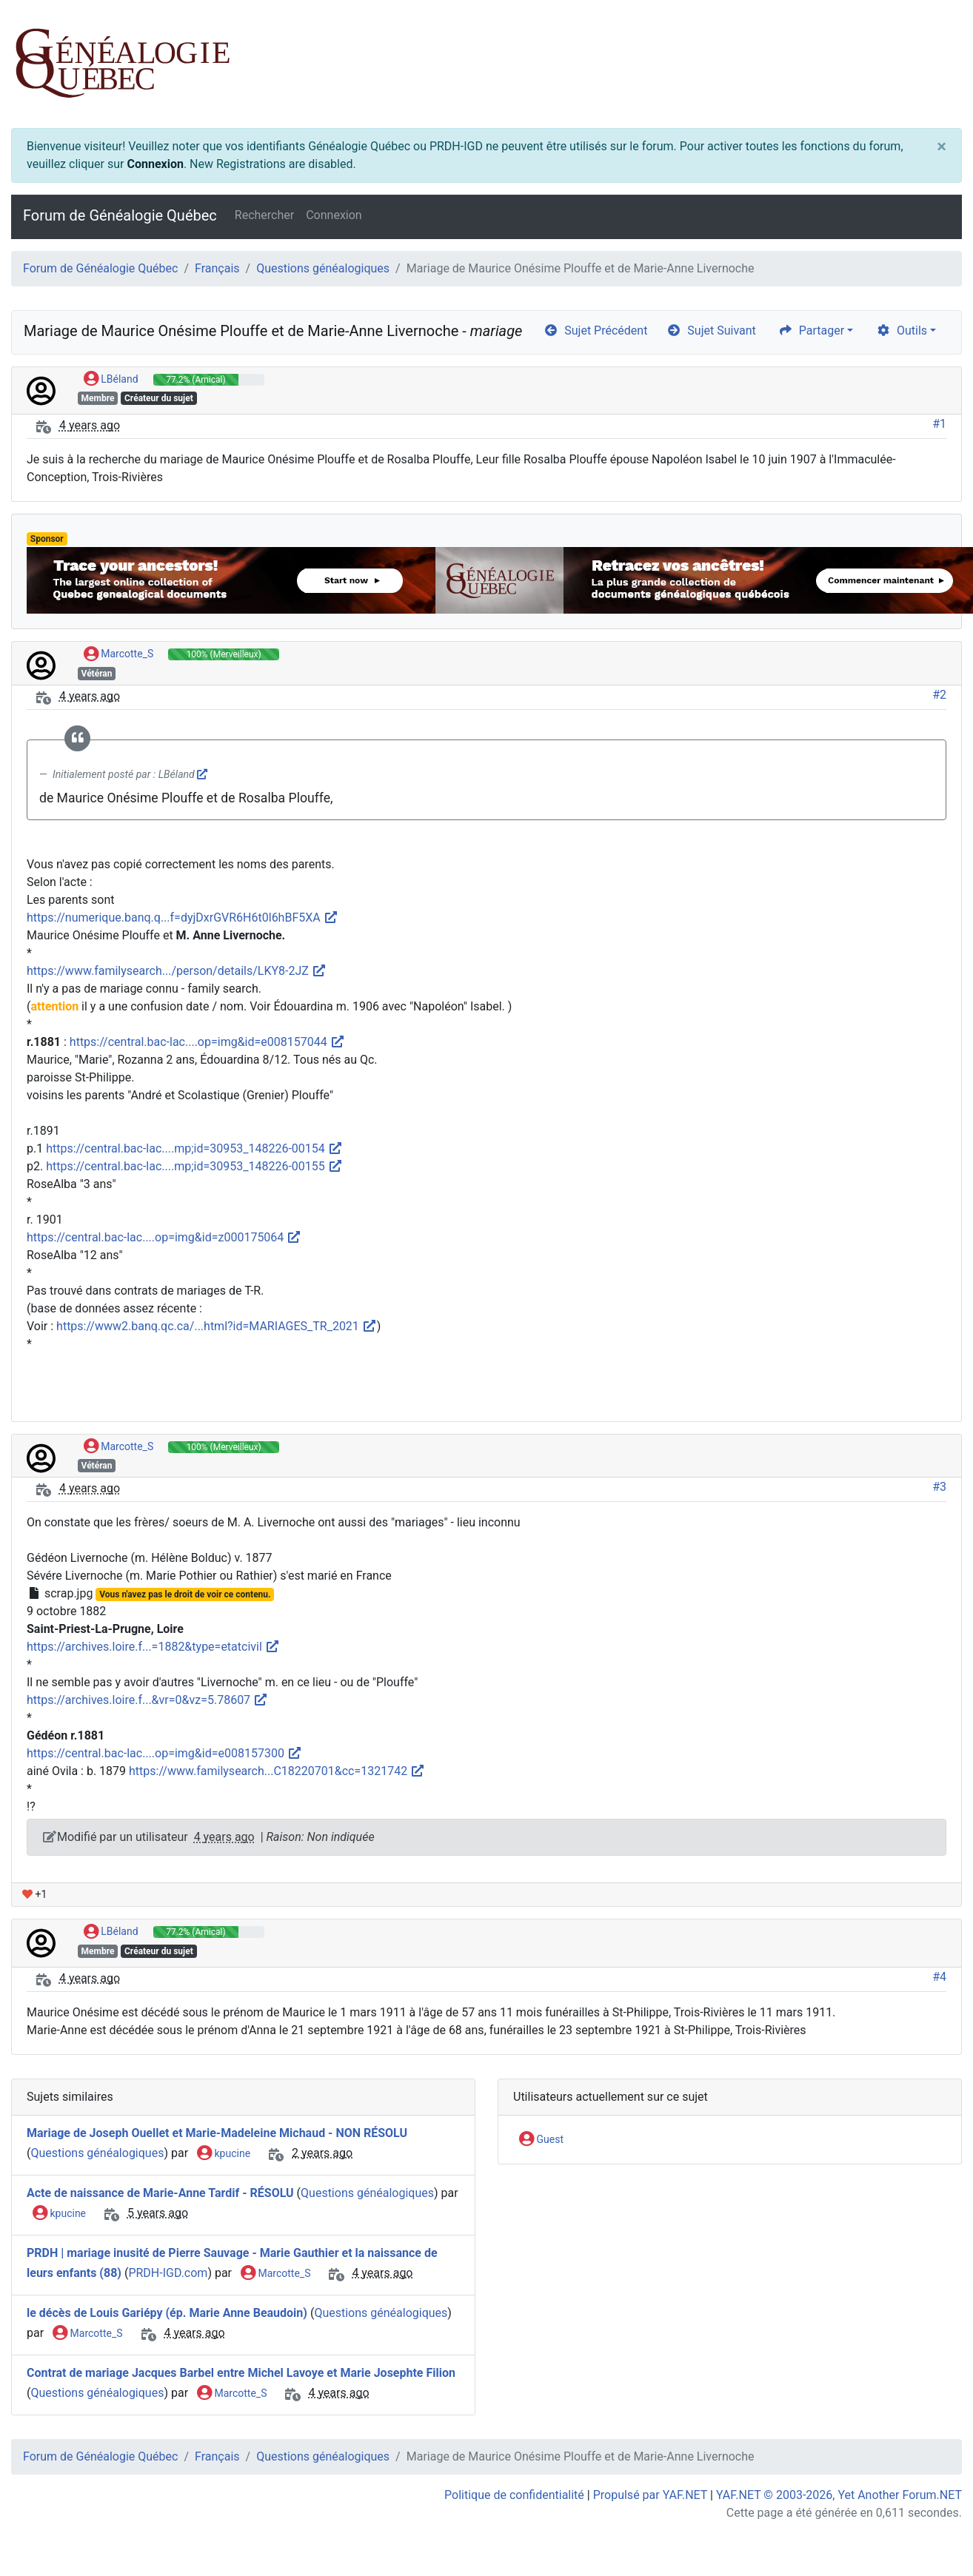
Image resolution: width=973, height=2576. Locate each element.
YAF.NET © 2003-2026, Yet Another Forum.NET (839, 2495)
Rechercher (264, 215)
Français (217, 268)
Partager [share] (811, 330)
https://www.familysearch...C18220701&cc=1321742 (277, 1771)
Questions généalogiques (322, 268)
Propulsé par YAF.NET (650, 2495)
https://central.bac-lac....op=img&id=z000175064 (164, 1237)
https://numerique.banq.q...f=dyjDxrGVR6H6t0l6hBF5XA (182, 917)
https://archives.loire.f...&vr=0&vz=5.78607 (147, 1700)
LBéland (111, 379)
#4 (939, 1977)
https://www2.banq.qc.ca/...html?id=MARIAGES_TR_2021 (216, 1326)
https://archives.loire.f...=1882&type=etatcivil (153, 1647)
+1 (34, 1894)
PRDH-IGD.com (167, 2273)
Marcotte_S (118, 654)
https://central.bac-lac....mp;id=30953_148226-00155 (194, 1166)
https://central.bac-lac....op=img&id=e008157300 (164, 1753)
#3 (939, 1487)
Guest (541, 2140)
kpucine (223, 2154)
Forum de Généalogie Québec (120, 215)
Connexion (155, 164)
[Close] (941, 146)
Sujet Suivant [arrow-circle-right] (710, 330)
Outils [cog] (901, 330)
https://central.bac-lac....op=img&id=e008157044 (207, 1042)
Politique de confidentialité (514, 2495)
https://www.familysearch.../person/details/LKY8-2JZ (177, 971)
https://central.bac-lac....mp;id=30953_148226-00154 (194, 1148)
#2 (939, 695)
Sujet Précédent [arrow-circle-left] (595, 330)
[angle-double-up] (932, 2529)
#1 (939, 424)
